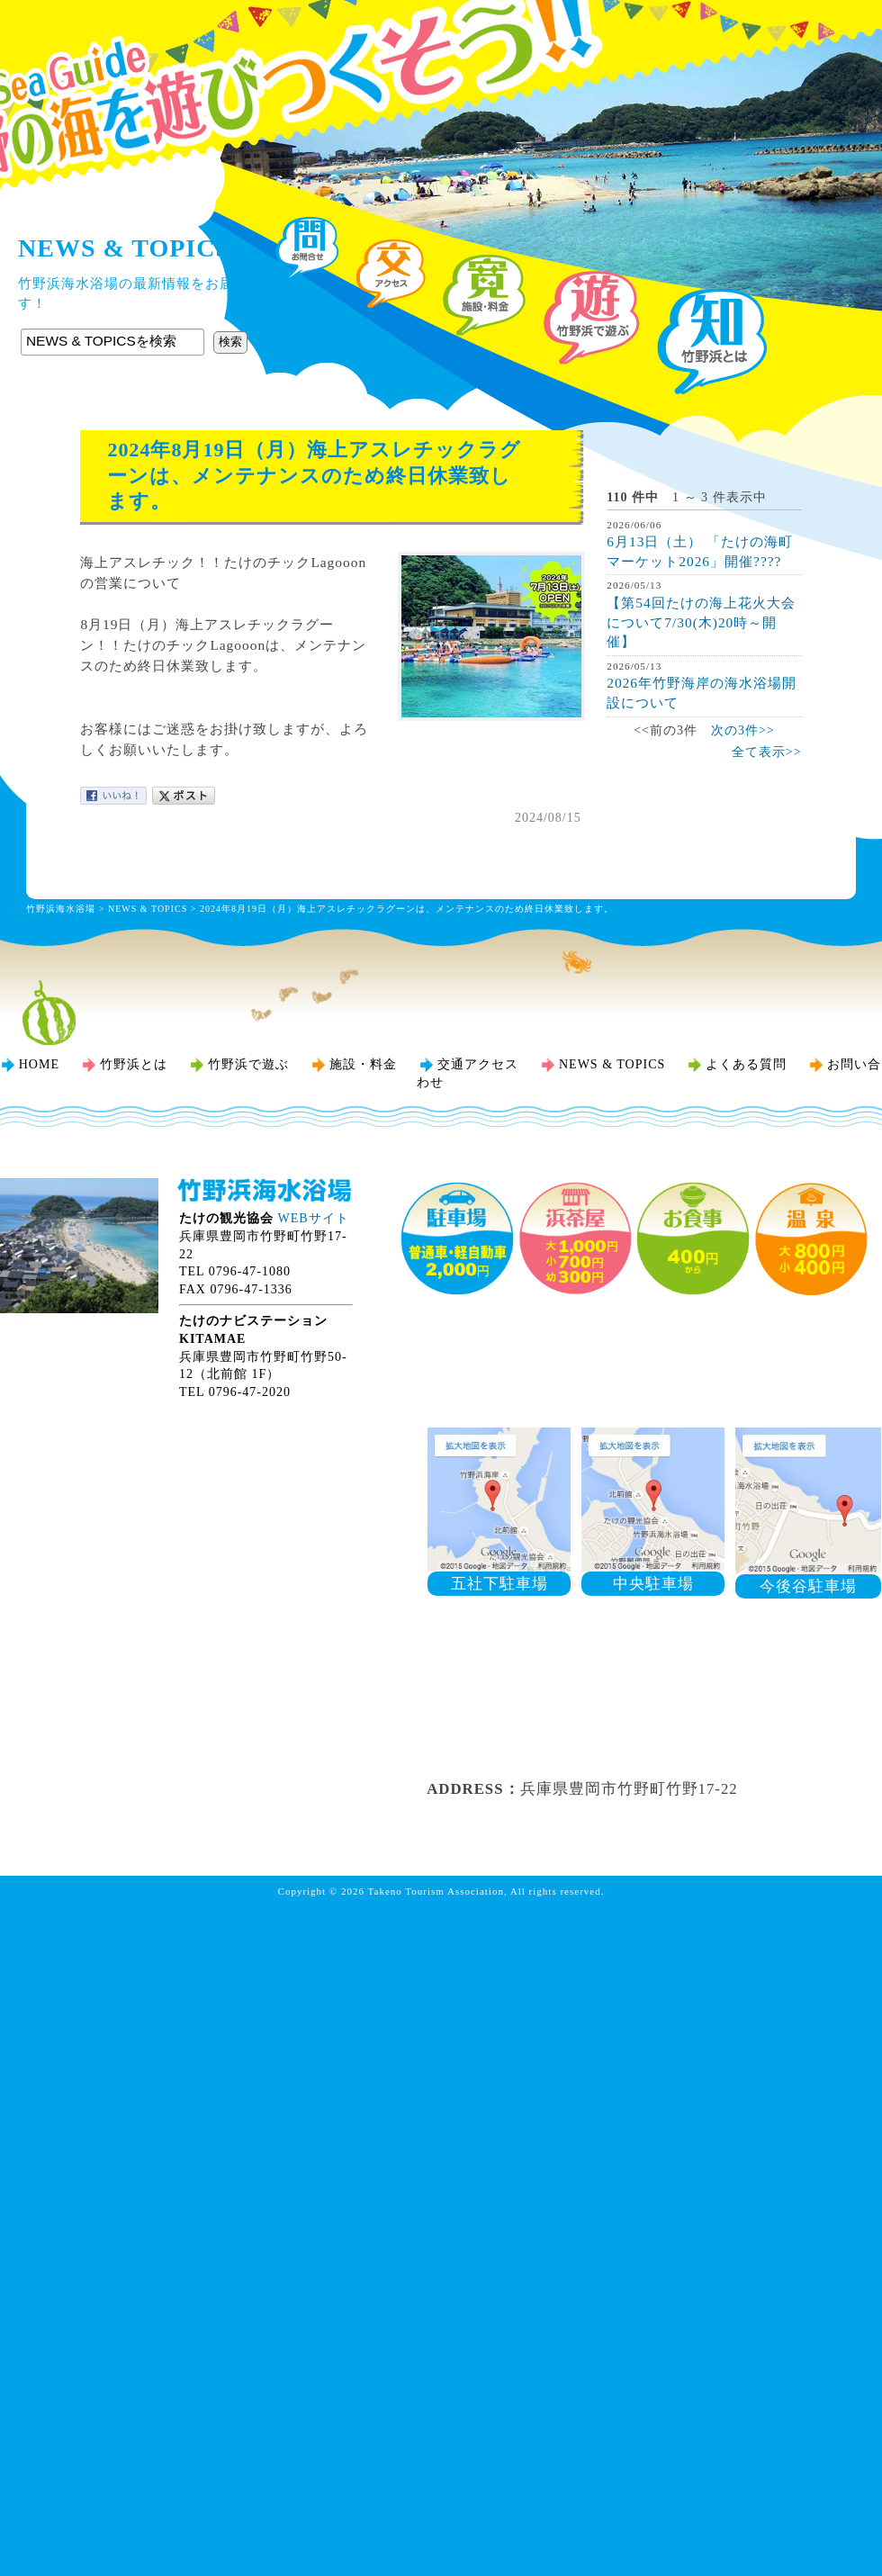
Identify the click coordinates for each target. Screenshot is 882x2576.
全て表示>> (767, 752)
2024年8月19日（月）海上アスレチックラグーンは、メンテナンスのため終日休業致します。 (407, 909)
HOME (39, 1064)
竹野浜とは (133, 1064)
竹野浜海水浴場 (441, 49)
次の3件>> (743, 730)
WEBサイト (313, 1218)
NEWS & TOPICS (147, 909)
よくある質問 (746, 1064)
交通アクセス (477, 1064)
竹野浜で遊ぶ (248, 1064)
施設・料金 (363, 1064)
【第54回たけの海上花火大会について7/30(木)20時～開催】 (701, 622)
